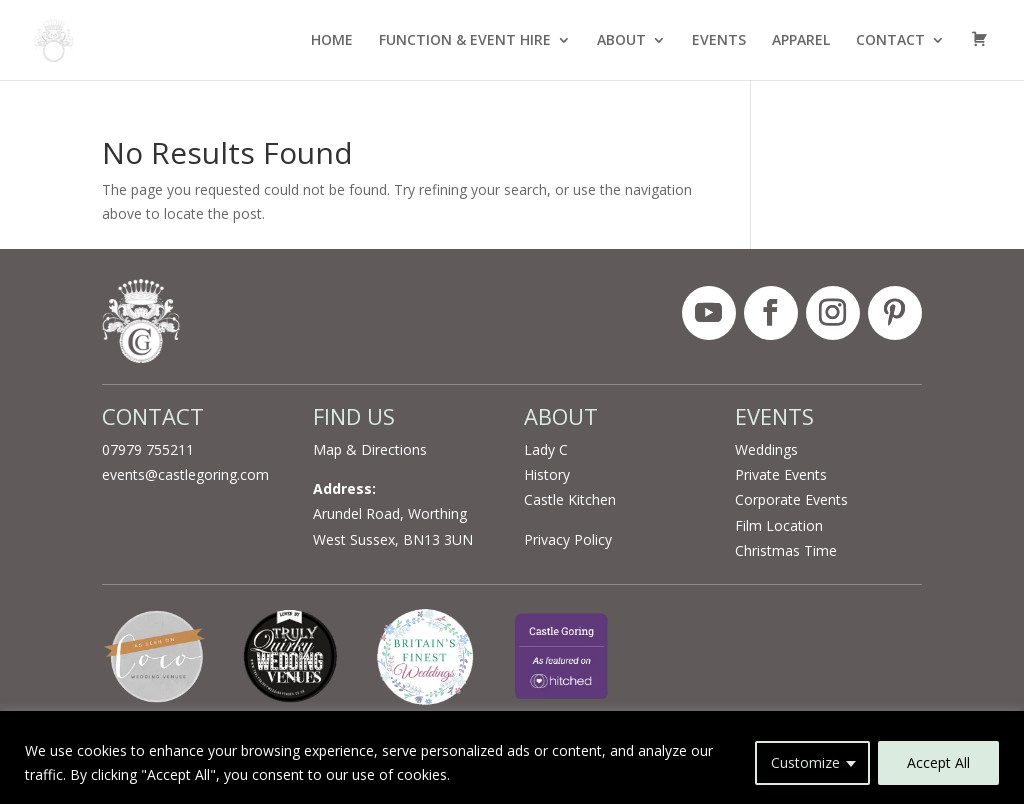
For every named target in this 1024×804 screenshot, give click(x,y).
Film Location (779, 525)
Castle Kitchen (570, 499)
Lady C (546, 449)
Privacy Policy (568, 539)
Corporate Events (791, 499)
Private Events (781, 474)
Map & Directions (370, 449)
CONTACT (890, 41)
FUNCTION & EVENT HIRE (465, 41)
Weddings (766, 449)
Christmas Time (786, 550)
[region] (512, 757)
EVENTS (719, 41)
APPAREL (801, 41)
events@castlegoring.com (185, 474)
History (547, 474)
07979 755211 (148, 449)
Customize (805, 762)
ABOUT (621, 41)
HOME (332, 41)
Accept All (938, 762)
